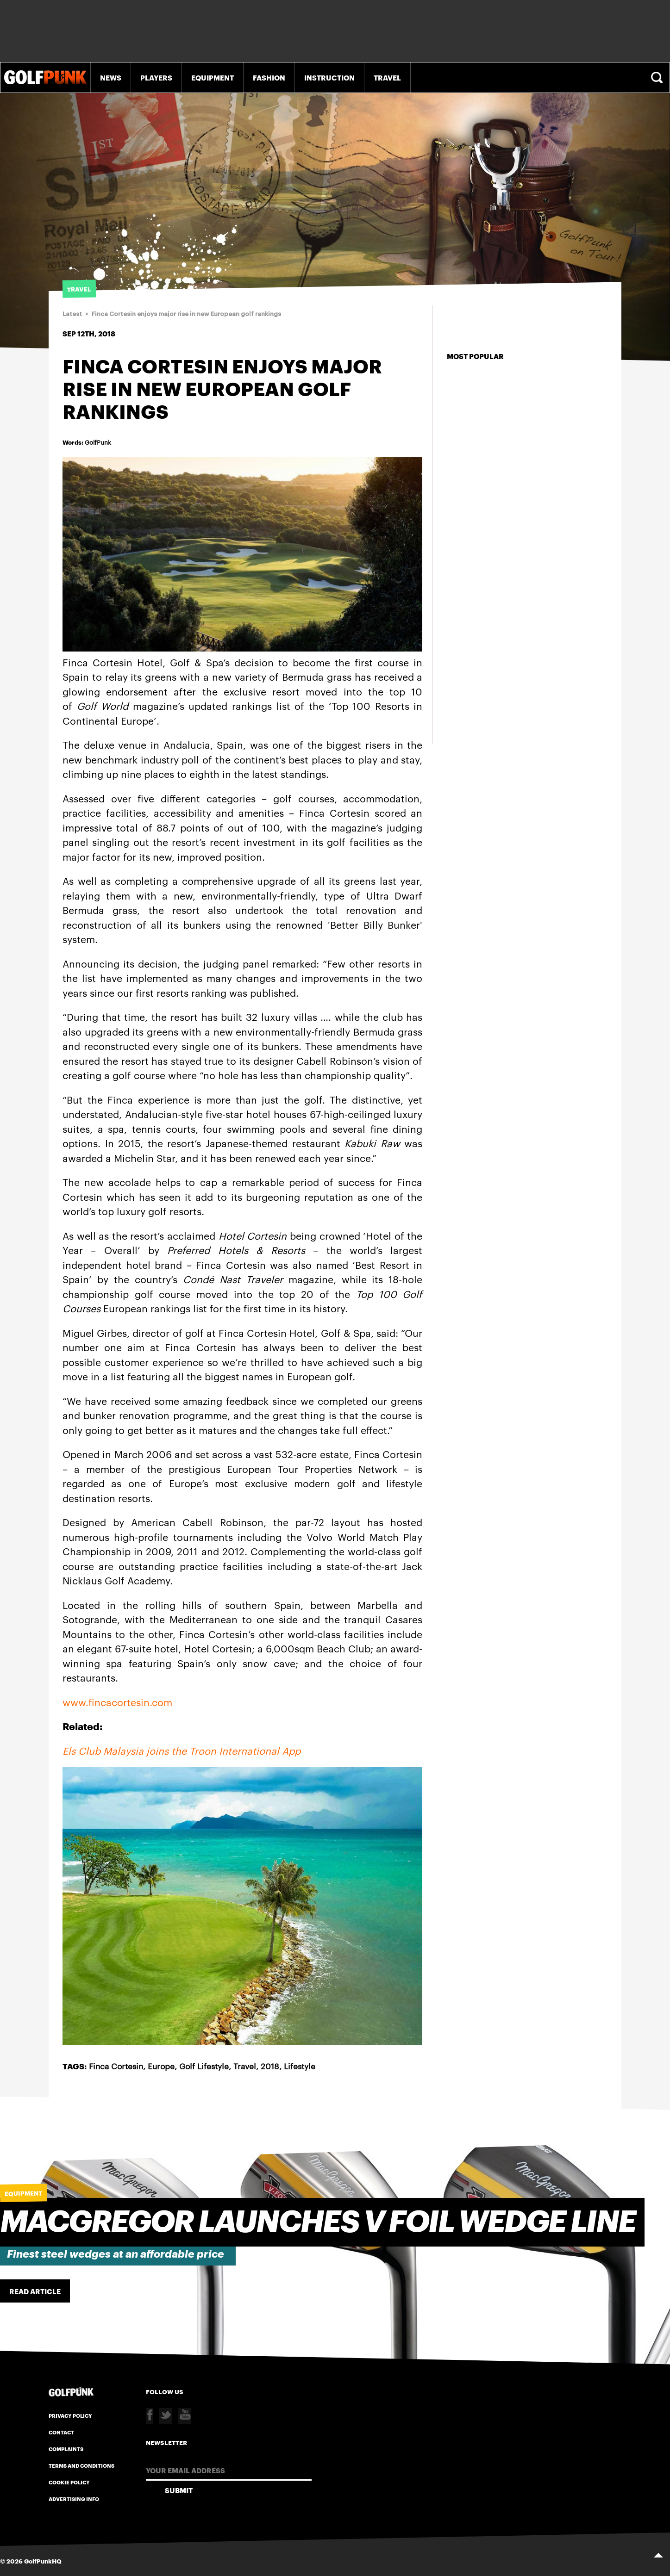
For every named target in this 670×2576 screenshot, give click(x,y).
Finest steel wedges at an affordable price (115, 2254)
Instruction (329, 77)
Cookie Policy (69, 2482)
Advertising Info (74, 2498)
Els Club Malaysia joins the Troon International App (182, 1750)
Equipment (212, 77)
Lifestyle (299, 2065)
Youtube (184, 2416)
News (110, 77)
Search (658, 77)
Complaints (66, 2448)
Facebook (149, 2416)
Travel (387, 77)
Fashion (269, 77)
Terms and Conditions (81, 2465)
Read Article (35, 2291)
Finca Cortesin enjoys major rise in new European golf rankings (186, 314)
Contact (61, 2432)
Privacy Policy (70, 2415)
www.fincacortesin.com (117, 1701)
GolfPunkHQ (43, 2561)
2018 (270, 2065)
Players (156, 77)
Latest (72, 314)
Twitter (165, 2416)
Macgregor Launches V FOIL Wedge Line (317, 2222)
